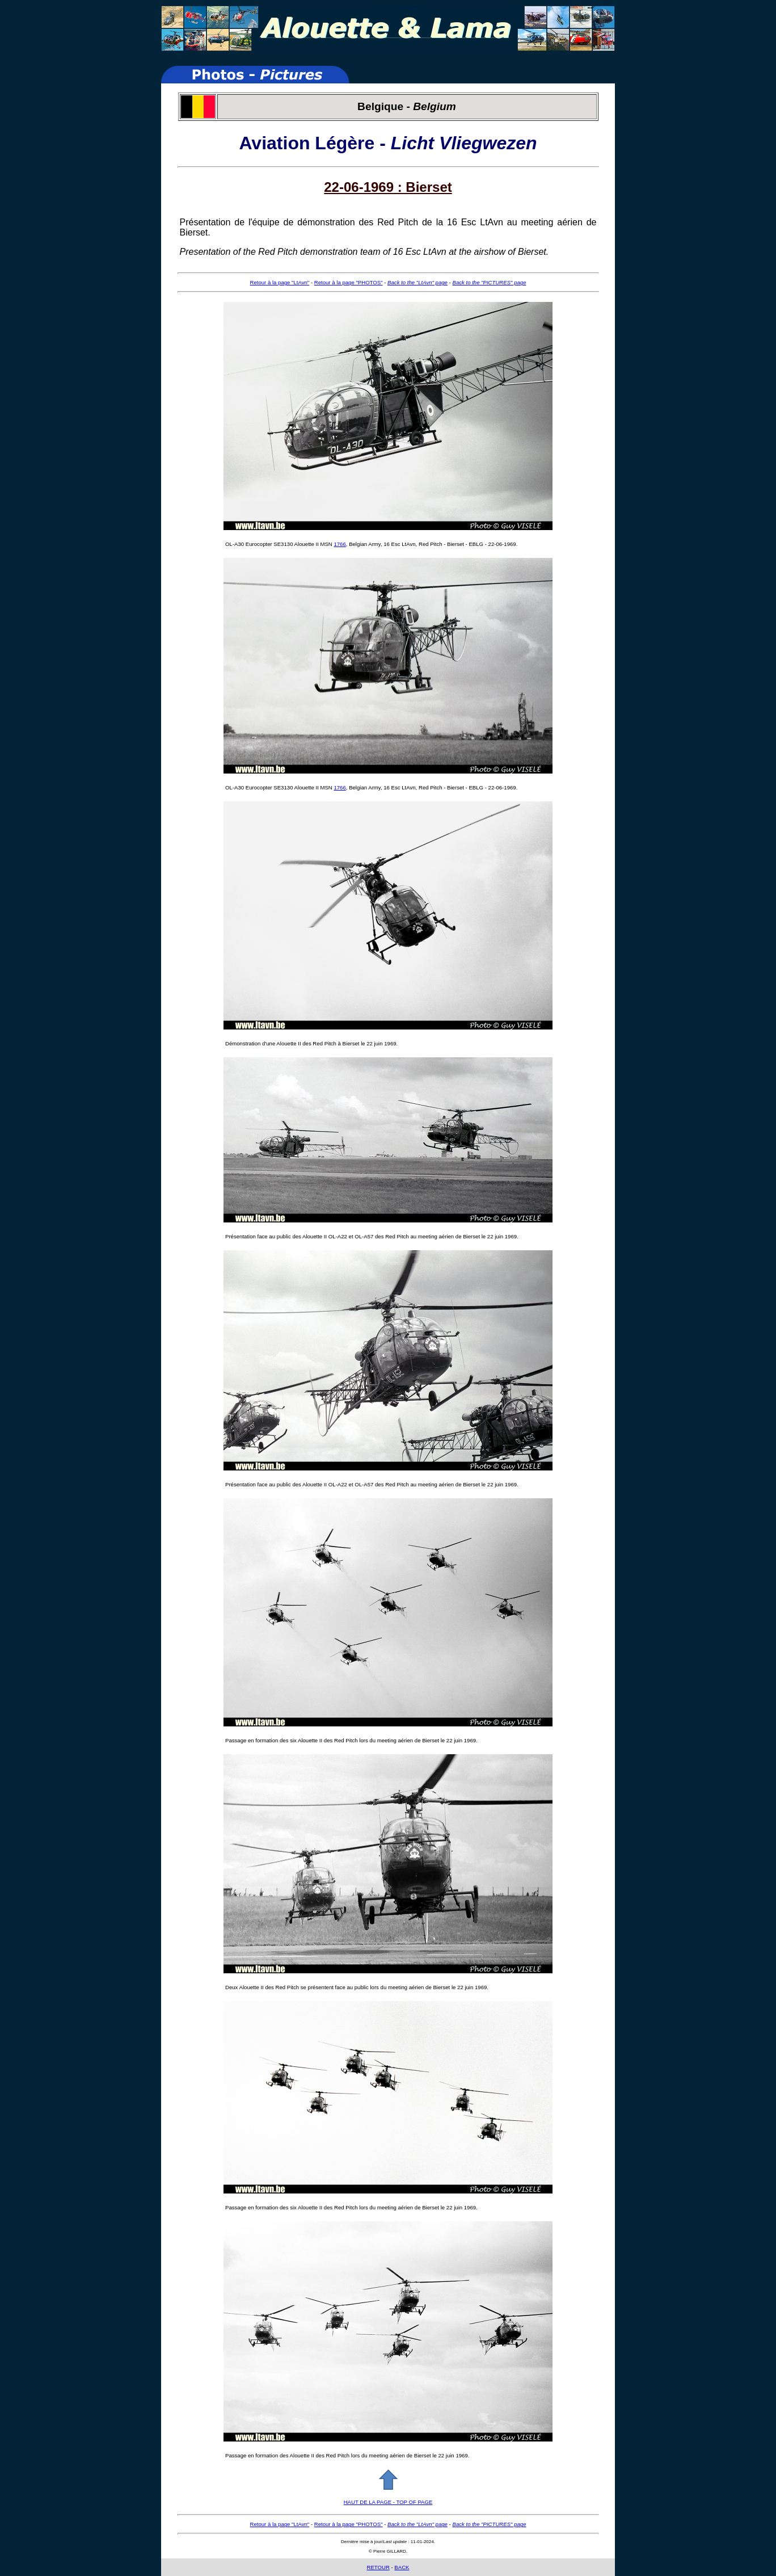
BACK (401, 2567)
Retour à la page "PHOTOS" (348, 282)
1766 (339, 544)
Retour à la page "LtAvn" (280, 282)
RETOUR (377, 2567)
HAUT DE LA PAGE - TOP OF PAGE (388, 2502)
